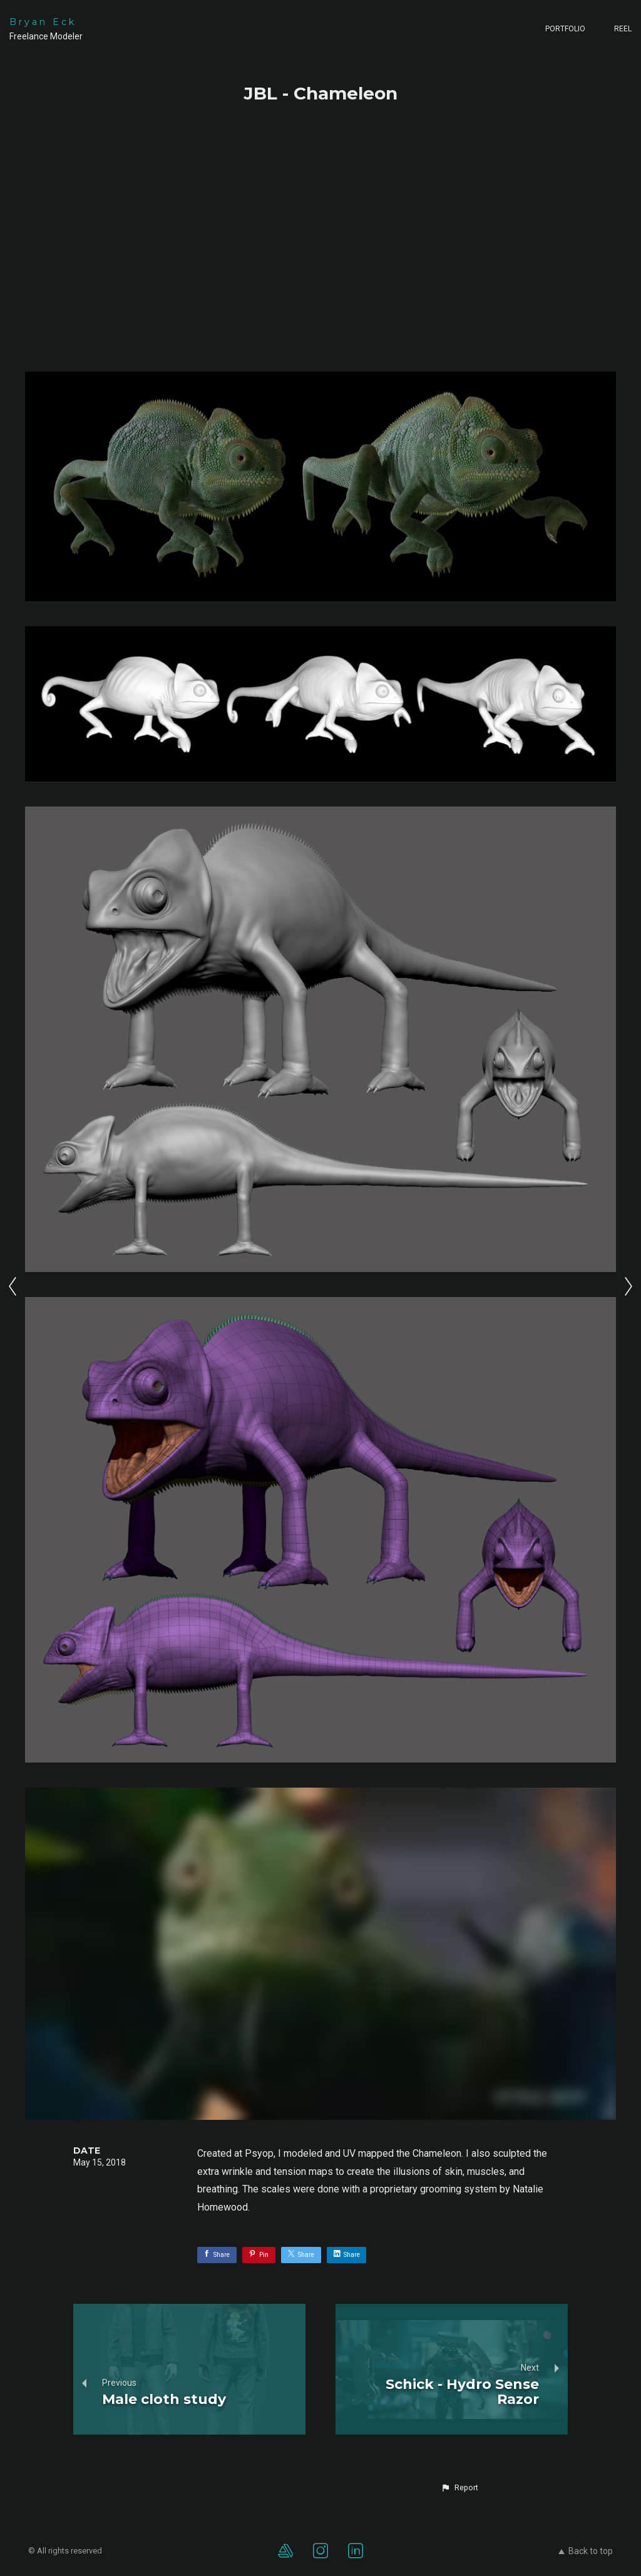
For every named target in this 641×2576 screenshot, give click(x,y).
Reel (623, 28)
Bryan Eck (42, 22)
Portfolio (565, 28)
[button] (459, 2488)
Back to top (585, 2551)
